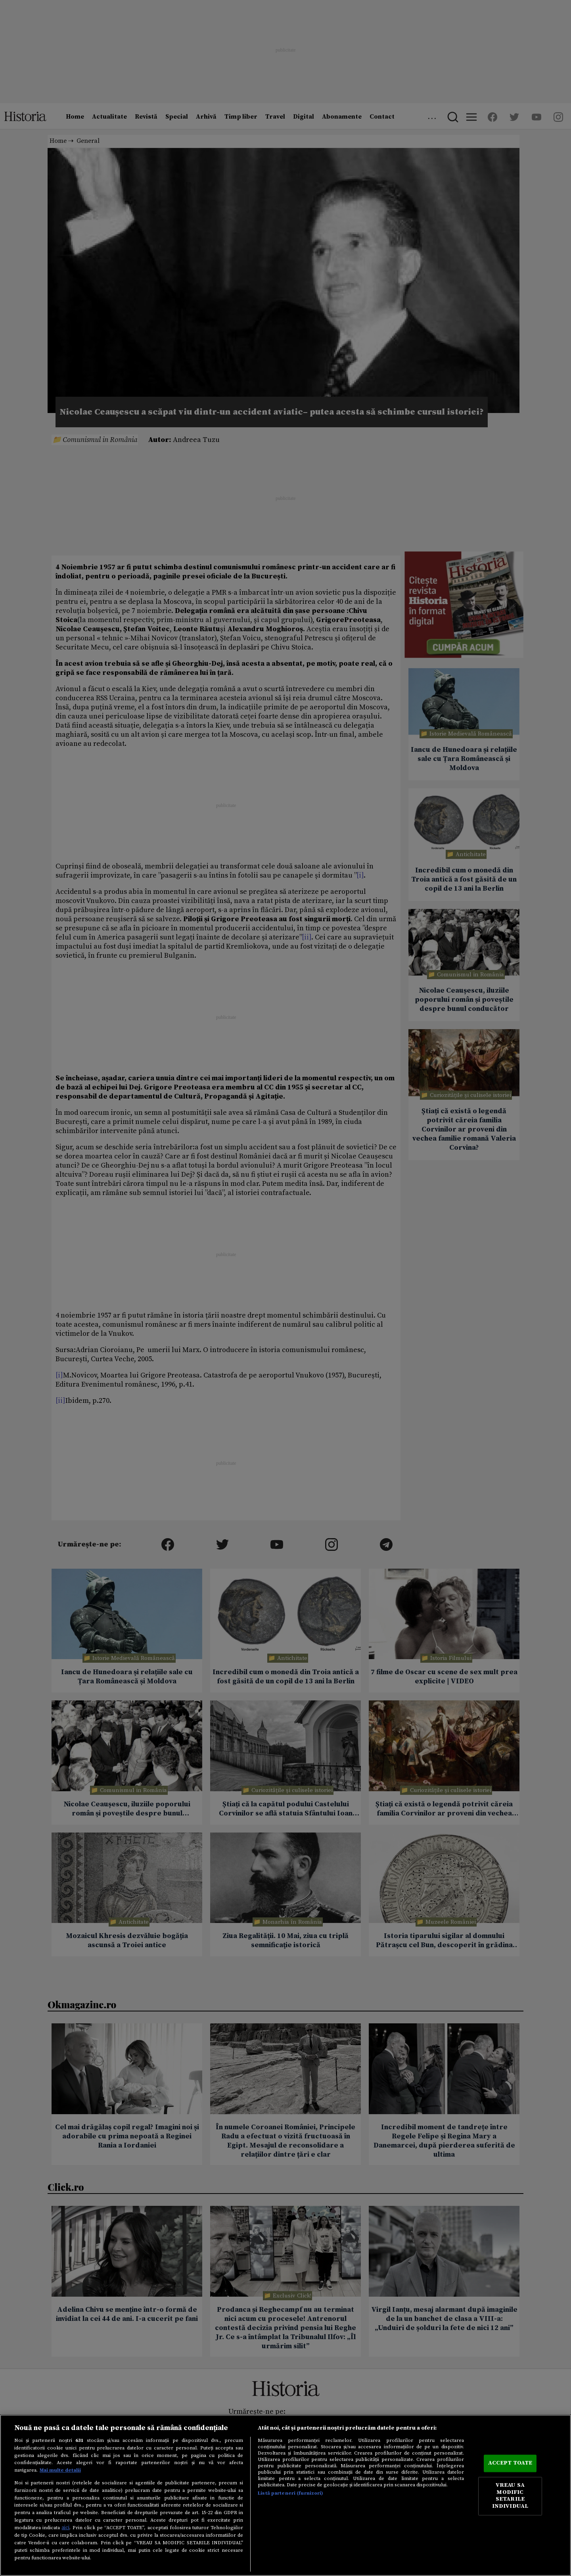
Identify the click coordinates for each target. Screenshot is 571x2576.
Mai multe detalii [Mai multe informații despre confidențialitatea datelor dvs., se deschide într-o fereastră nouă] (60, 2470)
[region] (285, 2495)
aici (65, 2527)
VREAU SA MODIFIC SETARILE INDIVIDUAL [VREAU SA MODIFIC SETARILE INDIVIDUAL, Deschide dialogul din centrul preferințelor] (510, 2496)
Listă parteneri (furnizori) (290, 2493)
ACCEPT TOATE (510, 2463)
